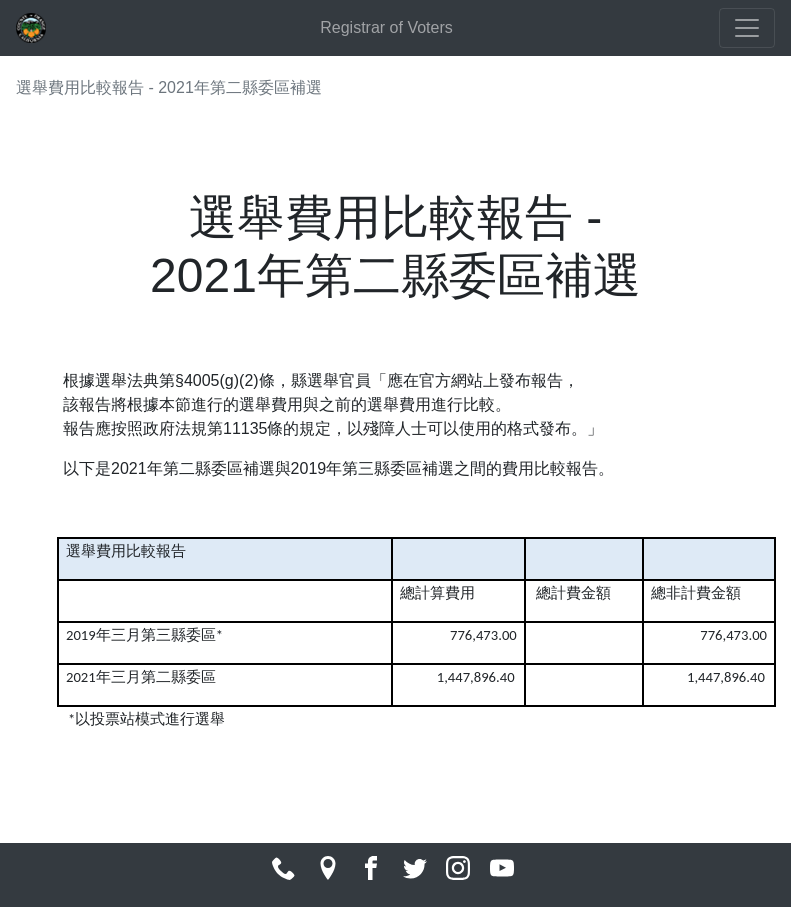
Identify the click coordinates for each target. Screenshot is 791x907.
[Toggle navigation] (747, 28)
